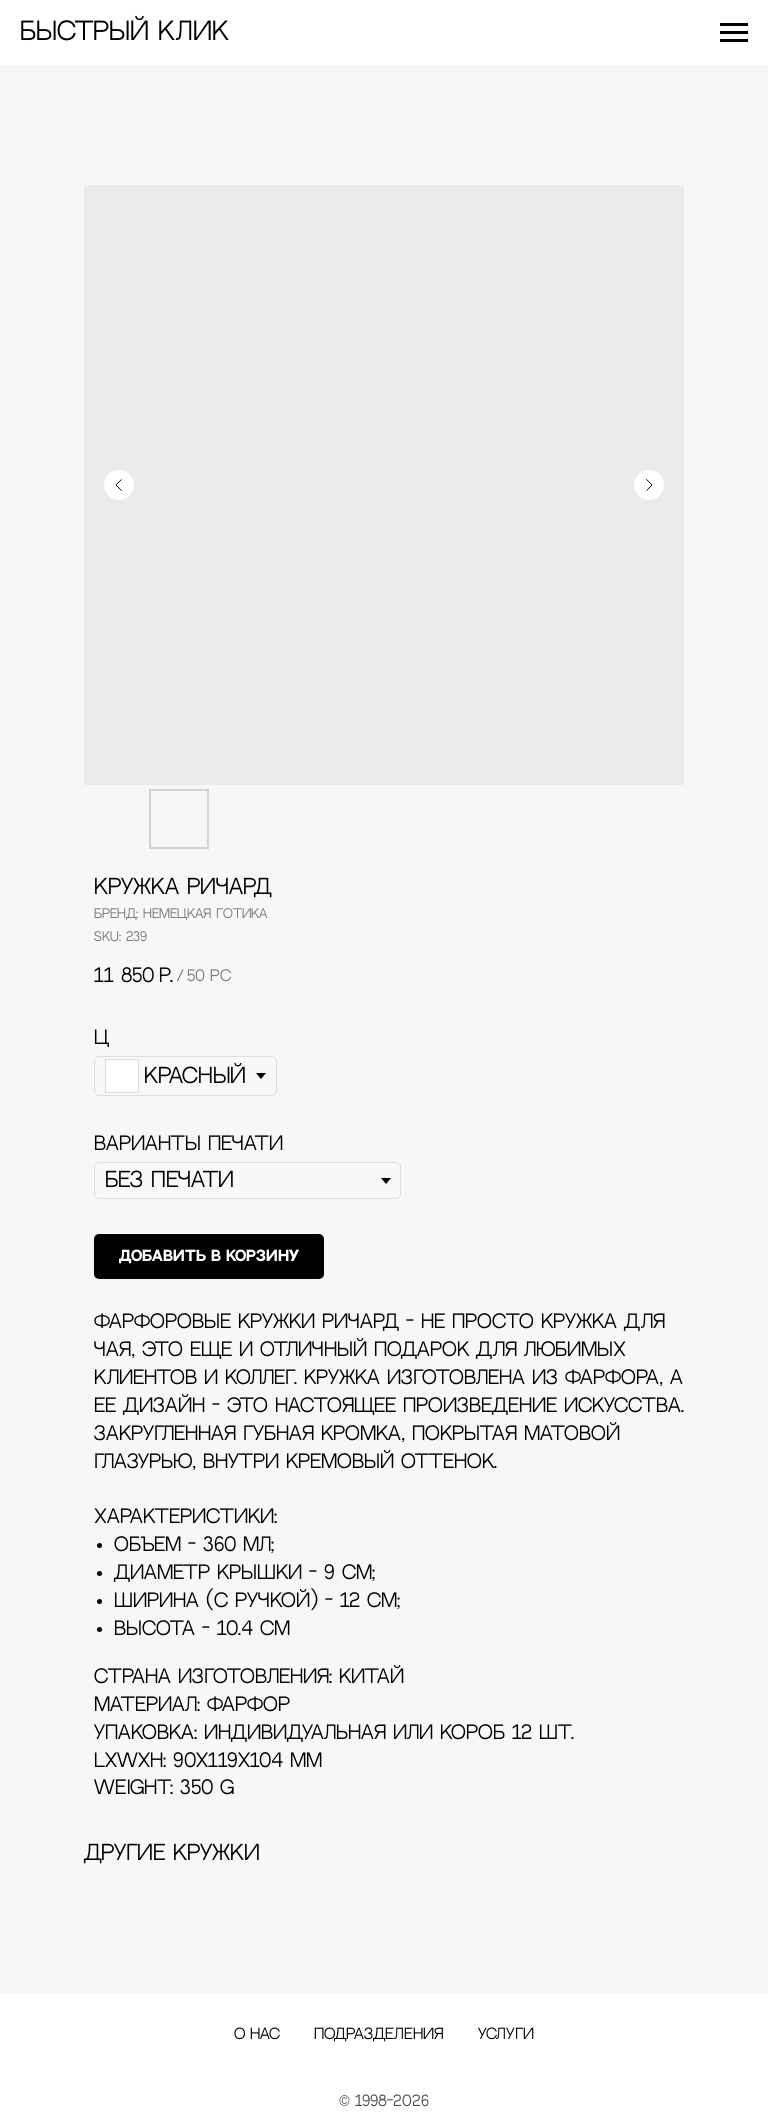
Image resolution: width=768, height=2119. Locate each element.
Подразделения (379, 2034)
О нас (257, 2034)
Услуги (506, 2034)
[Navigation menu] (734, 33)
